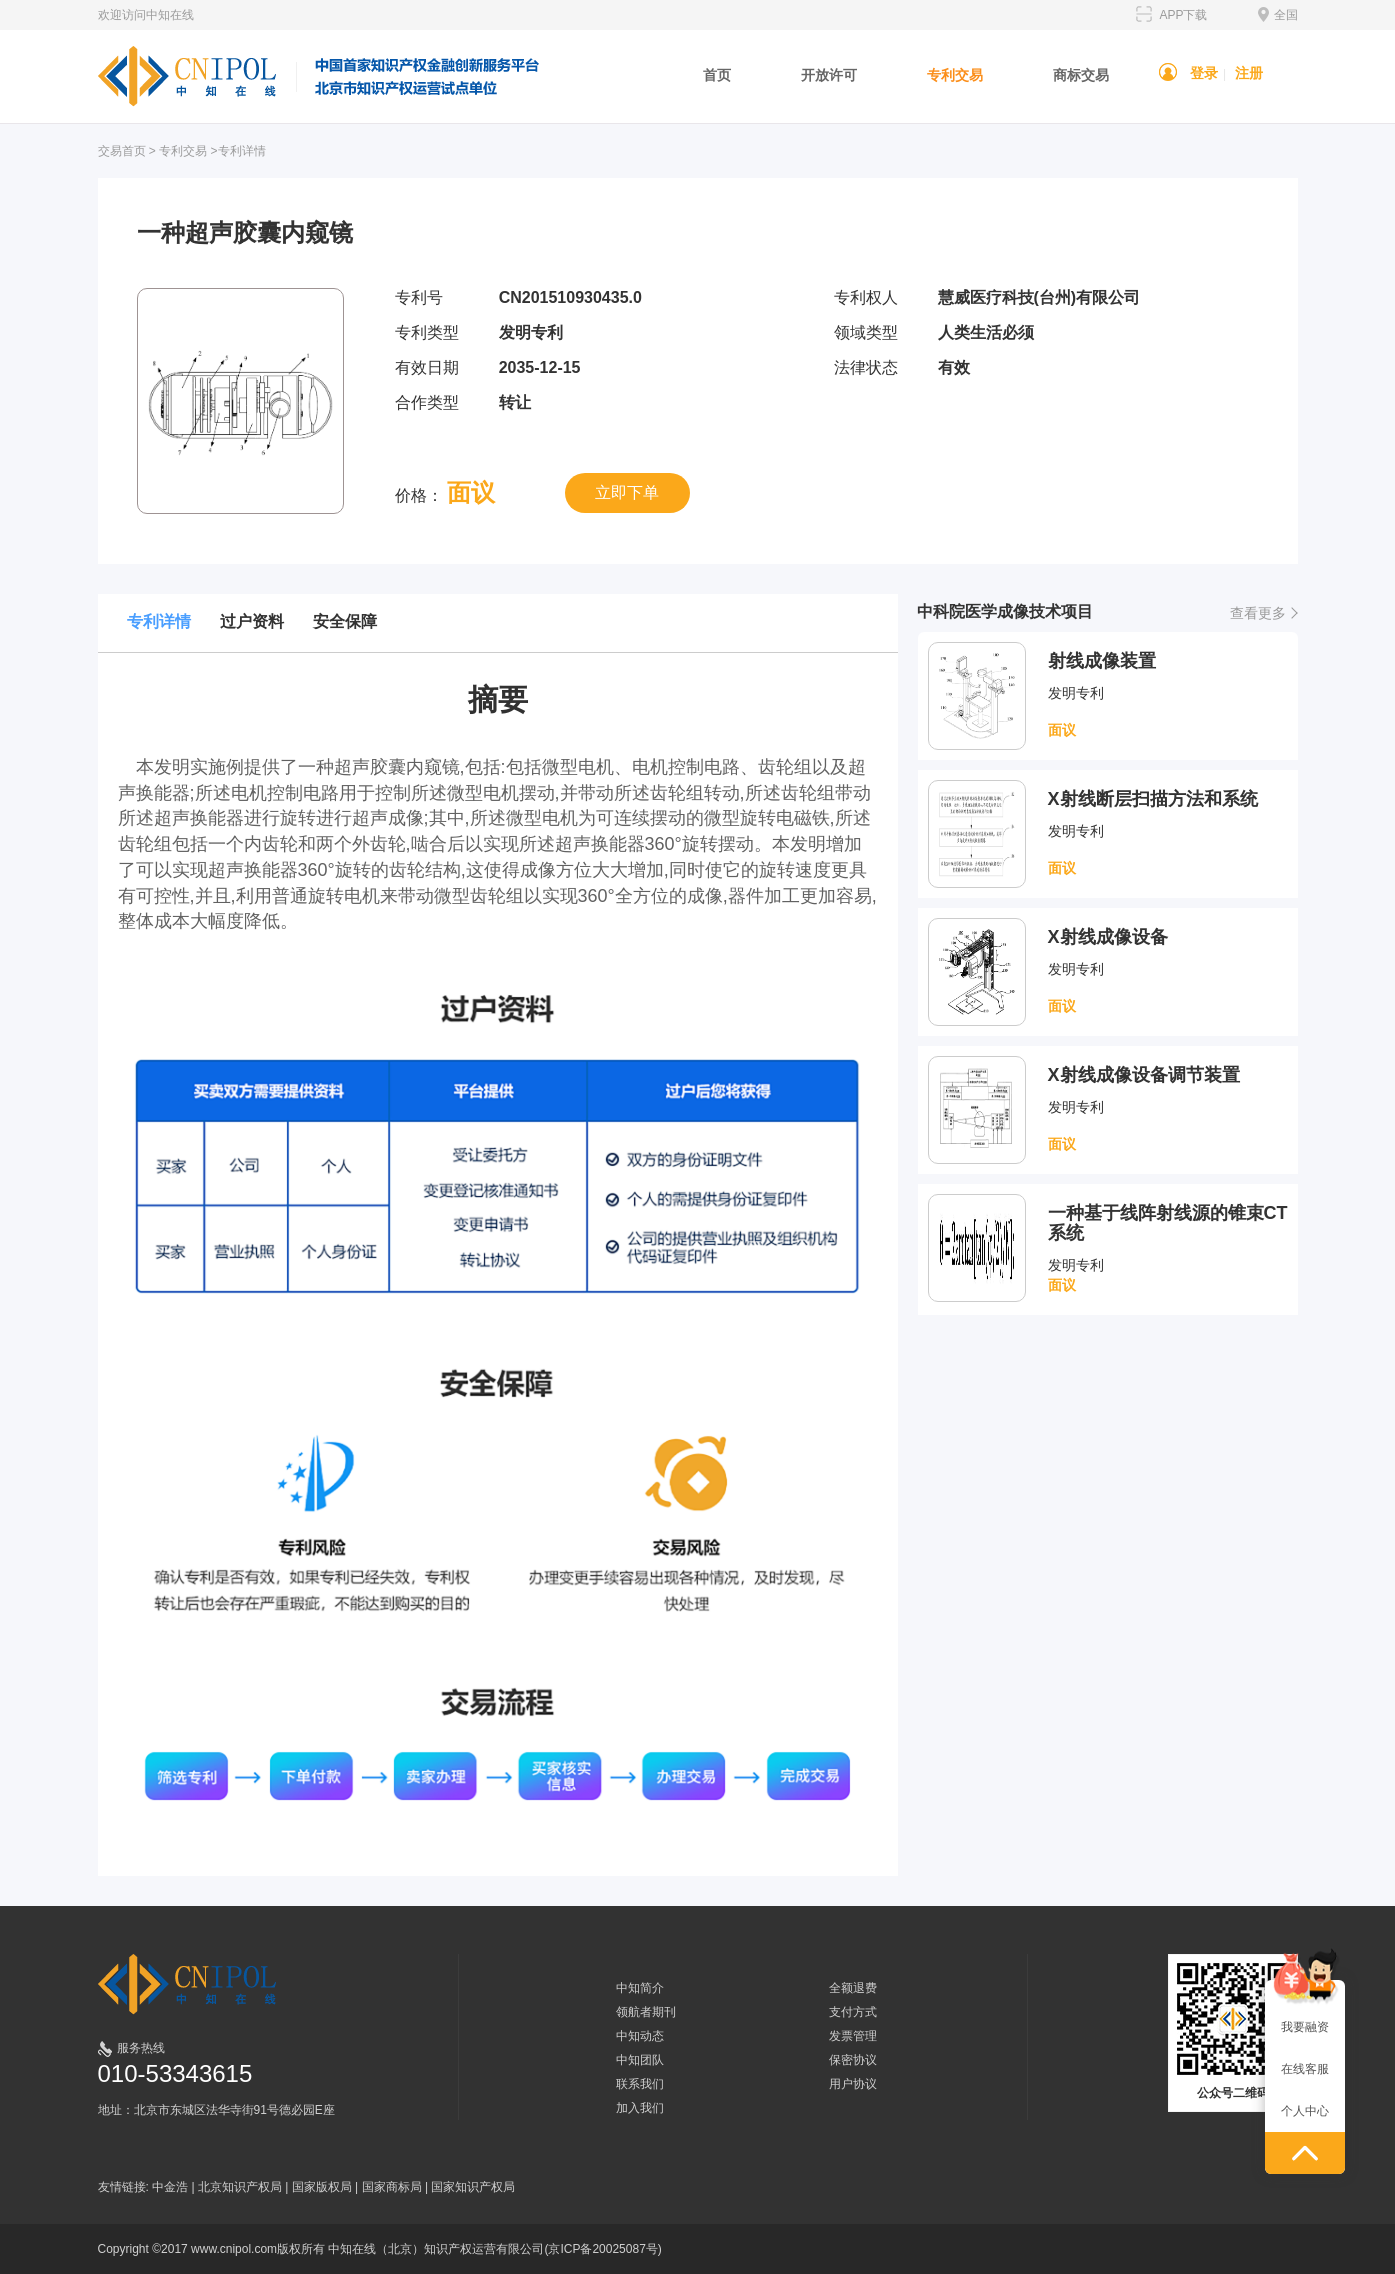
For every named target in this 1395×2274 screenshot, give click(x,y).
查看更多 (1258, 613)
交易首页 (122, 151)
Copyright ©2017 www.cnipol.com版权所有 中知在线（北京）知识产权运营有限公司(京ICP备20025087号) (380, 2249)
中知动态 (640, 2036)
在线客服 (1305, 2069)
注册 (1249, 73)
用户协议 (853, 2084)
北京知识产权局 (240, 2187)
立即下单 (627, 492)
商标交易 (1081, 75)
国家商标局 (392, 2187)
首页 (717, 75)
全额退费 (853, 1988)
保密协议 (853, 2060)
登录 (1204, 73)
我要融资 (1305, 2027)
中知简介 (640, 1988)
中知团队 (640, 2060)
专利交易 (955, 75)
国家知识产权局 (473, 2187)
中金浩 (170, 2187)
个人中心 (1305, 2111)
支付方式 (853, 2012)
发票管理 (853, 2036)
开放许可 (829, 75)
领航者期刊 (646, 2012)
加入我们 (640, 2108)
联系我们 (640, 2084)
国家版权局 (322, 2187)
